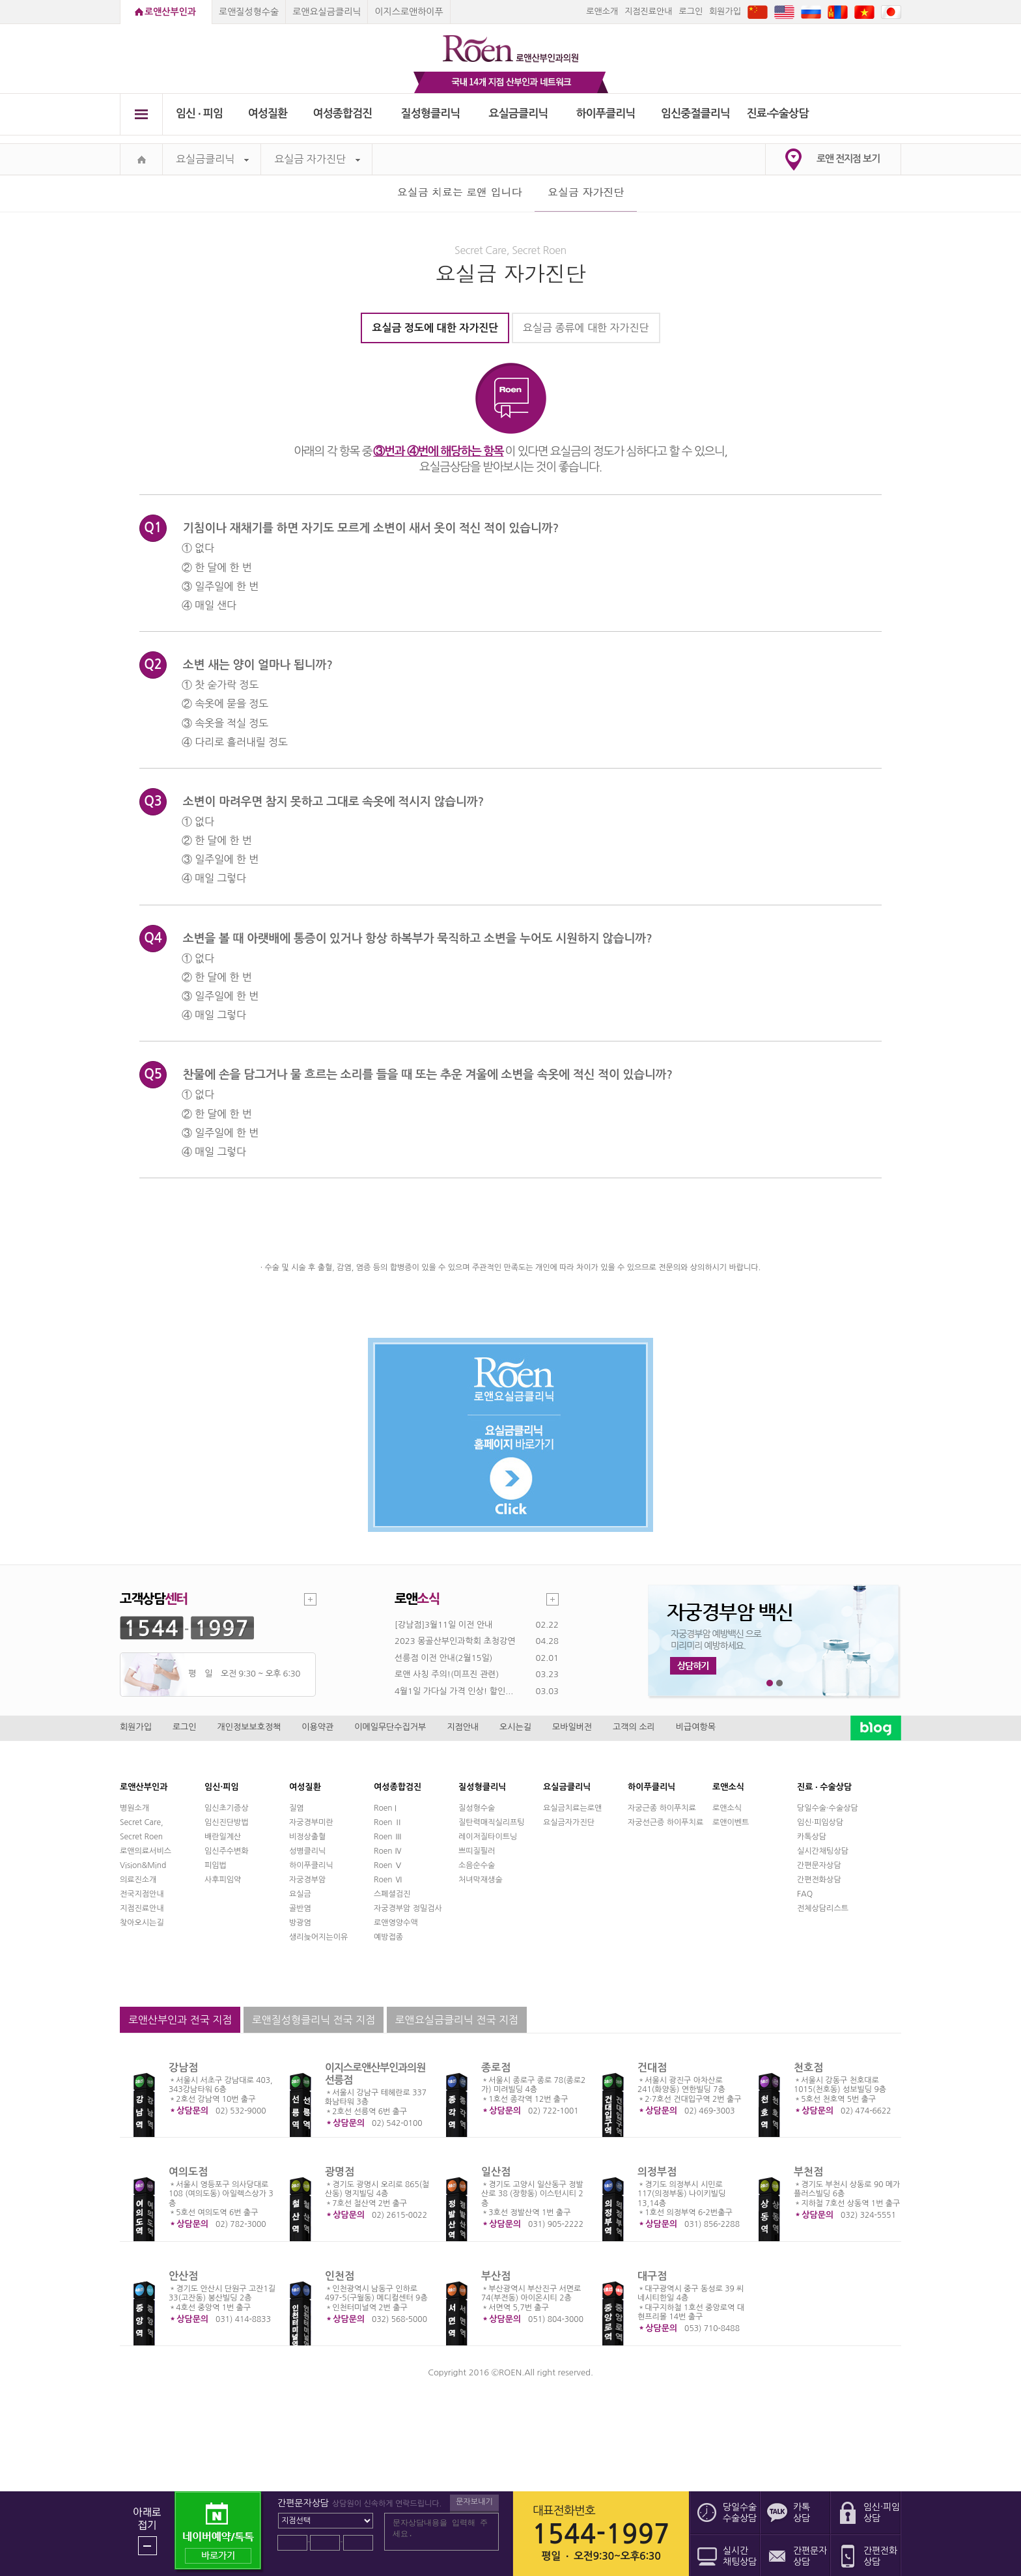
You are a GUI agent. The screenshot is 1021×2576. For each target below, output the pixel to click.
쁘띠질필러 (476, 1851)
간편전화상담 (819, 1880)
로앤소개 (602, 11)
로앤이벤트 (730, 1822)
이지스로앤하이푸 (408, 11)
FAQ (805, 1894)
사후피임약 (222, 1880)
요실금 (300, 1894)
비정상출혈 (307, 1837)
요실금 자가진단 (317, 159)
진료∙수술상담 (778, 113)
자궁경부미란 (311, 1822)
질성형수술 (476, 1808)
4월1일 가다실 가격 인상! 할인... (454, 1691)
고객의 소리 (634, 1727)
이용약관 (317, 1727)
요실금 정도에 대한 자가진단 (435, 328)
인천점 (339, 2276)
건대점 (652, 2068)
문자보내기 (474, 2502)
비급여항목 (696, 1727)
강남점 (183, 2068)
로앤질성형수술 (249, 11)
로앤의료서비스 (145, 1851)
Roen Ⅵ (388, 1880)
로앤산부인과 (170, 11)
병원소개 (134, 1808)
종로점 (496, 2068)
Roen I (385, 1808)
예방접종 (388, 1937)
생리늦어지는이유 (318, 1937)
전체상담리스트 (822, 1908)
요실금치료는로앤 (572, 1808)
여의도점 (188, 2172)
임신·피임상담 (820, 1822)
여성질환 (268, 113)
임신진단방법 (226, 1822)
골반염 (300, 1908)
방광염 (300, 1923)
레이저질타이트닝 (487, 1837)
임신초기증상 (226, 1808)
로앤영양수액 (396, 1923)
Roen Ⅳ (388, 1851)
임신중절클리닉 (695, 113)
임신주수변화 (226, 1851)
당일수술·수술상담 (827, 1808)
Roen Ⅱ (388, 1822)
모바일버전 (572, 1727)
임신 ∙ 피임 (199, 113)
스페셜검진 (392, 1894)
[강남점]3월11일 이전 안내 (443, 1625)
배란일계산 (222, 1837)
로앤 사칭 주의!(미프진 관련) (447, 1674)
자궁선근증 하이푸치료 (665, 1822)
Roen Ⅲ (388, 1837)
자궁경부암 (307, 1880)
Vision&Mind (143, 1865)
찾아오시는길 (142, 1923)
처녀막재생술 (480, 1880)
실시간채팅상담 (822, 1851)
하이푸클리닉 (606, 113)
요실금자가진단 (568, 1822)
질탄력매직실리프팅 (491, 1822)
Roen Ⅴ (388, 1865)
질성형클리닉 (430, 113)
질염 (296, 1808)
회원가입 (725, 11)
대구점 (652, 2276)
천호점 (808, 2068)
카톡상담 (811, 1837)
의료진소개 (138, 1880)
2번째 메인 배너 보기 (779, 1683)
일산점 (496, 2172)
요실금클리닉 (518, 113)
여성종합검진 (342, 113)
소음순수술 (476, 1865)
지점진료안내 (648, 11)
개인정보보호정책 (249, 1727)
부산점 (496, 2276)
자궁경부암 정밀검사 (408, 1908)
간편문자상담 (819, 1865)
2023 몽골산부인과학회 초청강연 (455, 1641)
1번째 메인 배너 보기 (770, 1683)
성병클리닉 (307, 1851)
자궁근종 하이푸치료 (662, 1808)
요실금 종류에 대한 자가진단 (586, 327)
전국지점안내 (142, 1894)
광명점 (339, 2172)
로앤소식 (727, 1808)
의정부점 (657, 2172)
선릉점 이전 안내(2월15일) (443, 1658)
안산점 (183, 2276)
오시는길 (515, 1727)
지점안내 (463, 1727)
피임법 (215, 1865)
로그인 (690, 11)
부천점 (808, 2172)
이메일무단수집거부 (390, 1727)
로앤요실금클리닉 (326, 11)
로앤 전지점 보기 (848, 158)
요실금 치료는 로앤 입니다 (459, 191)
